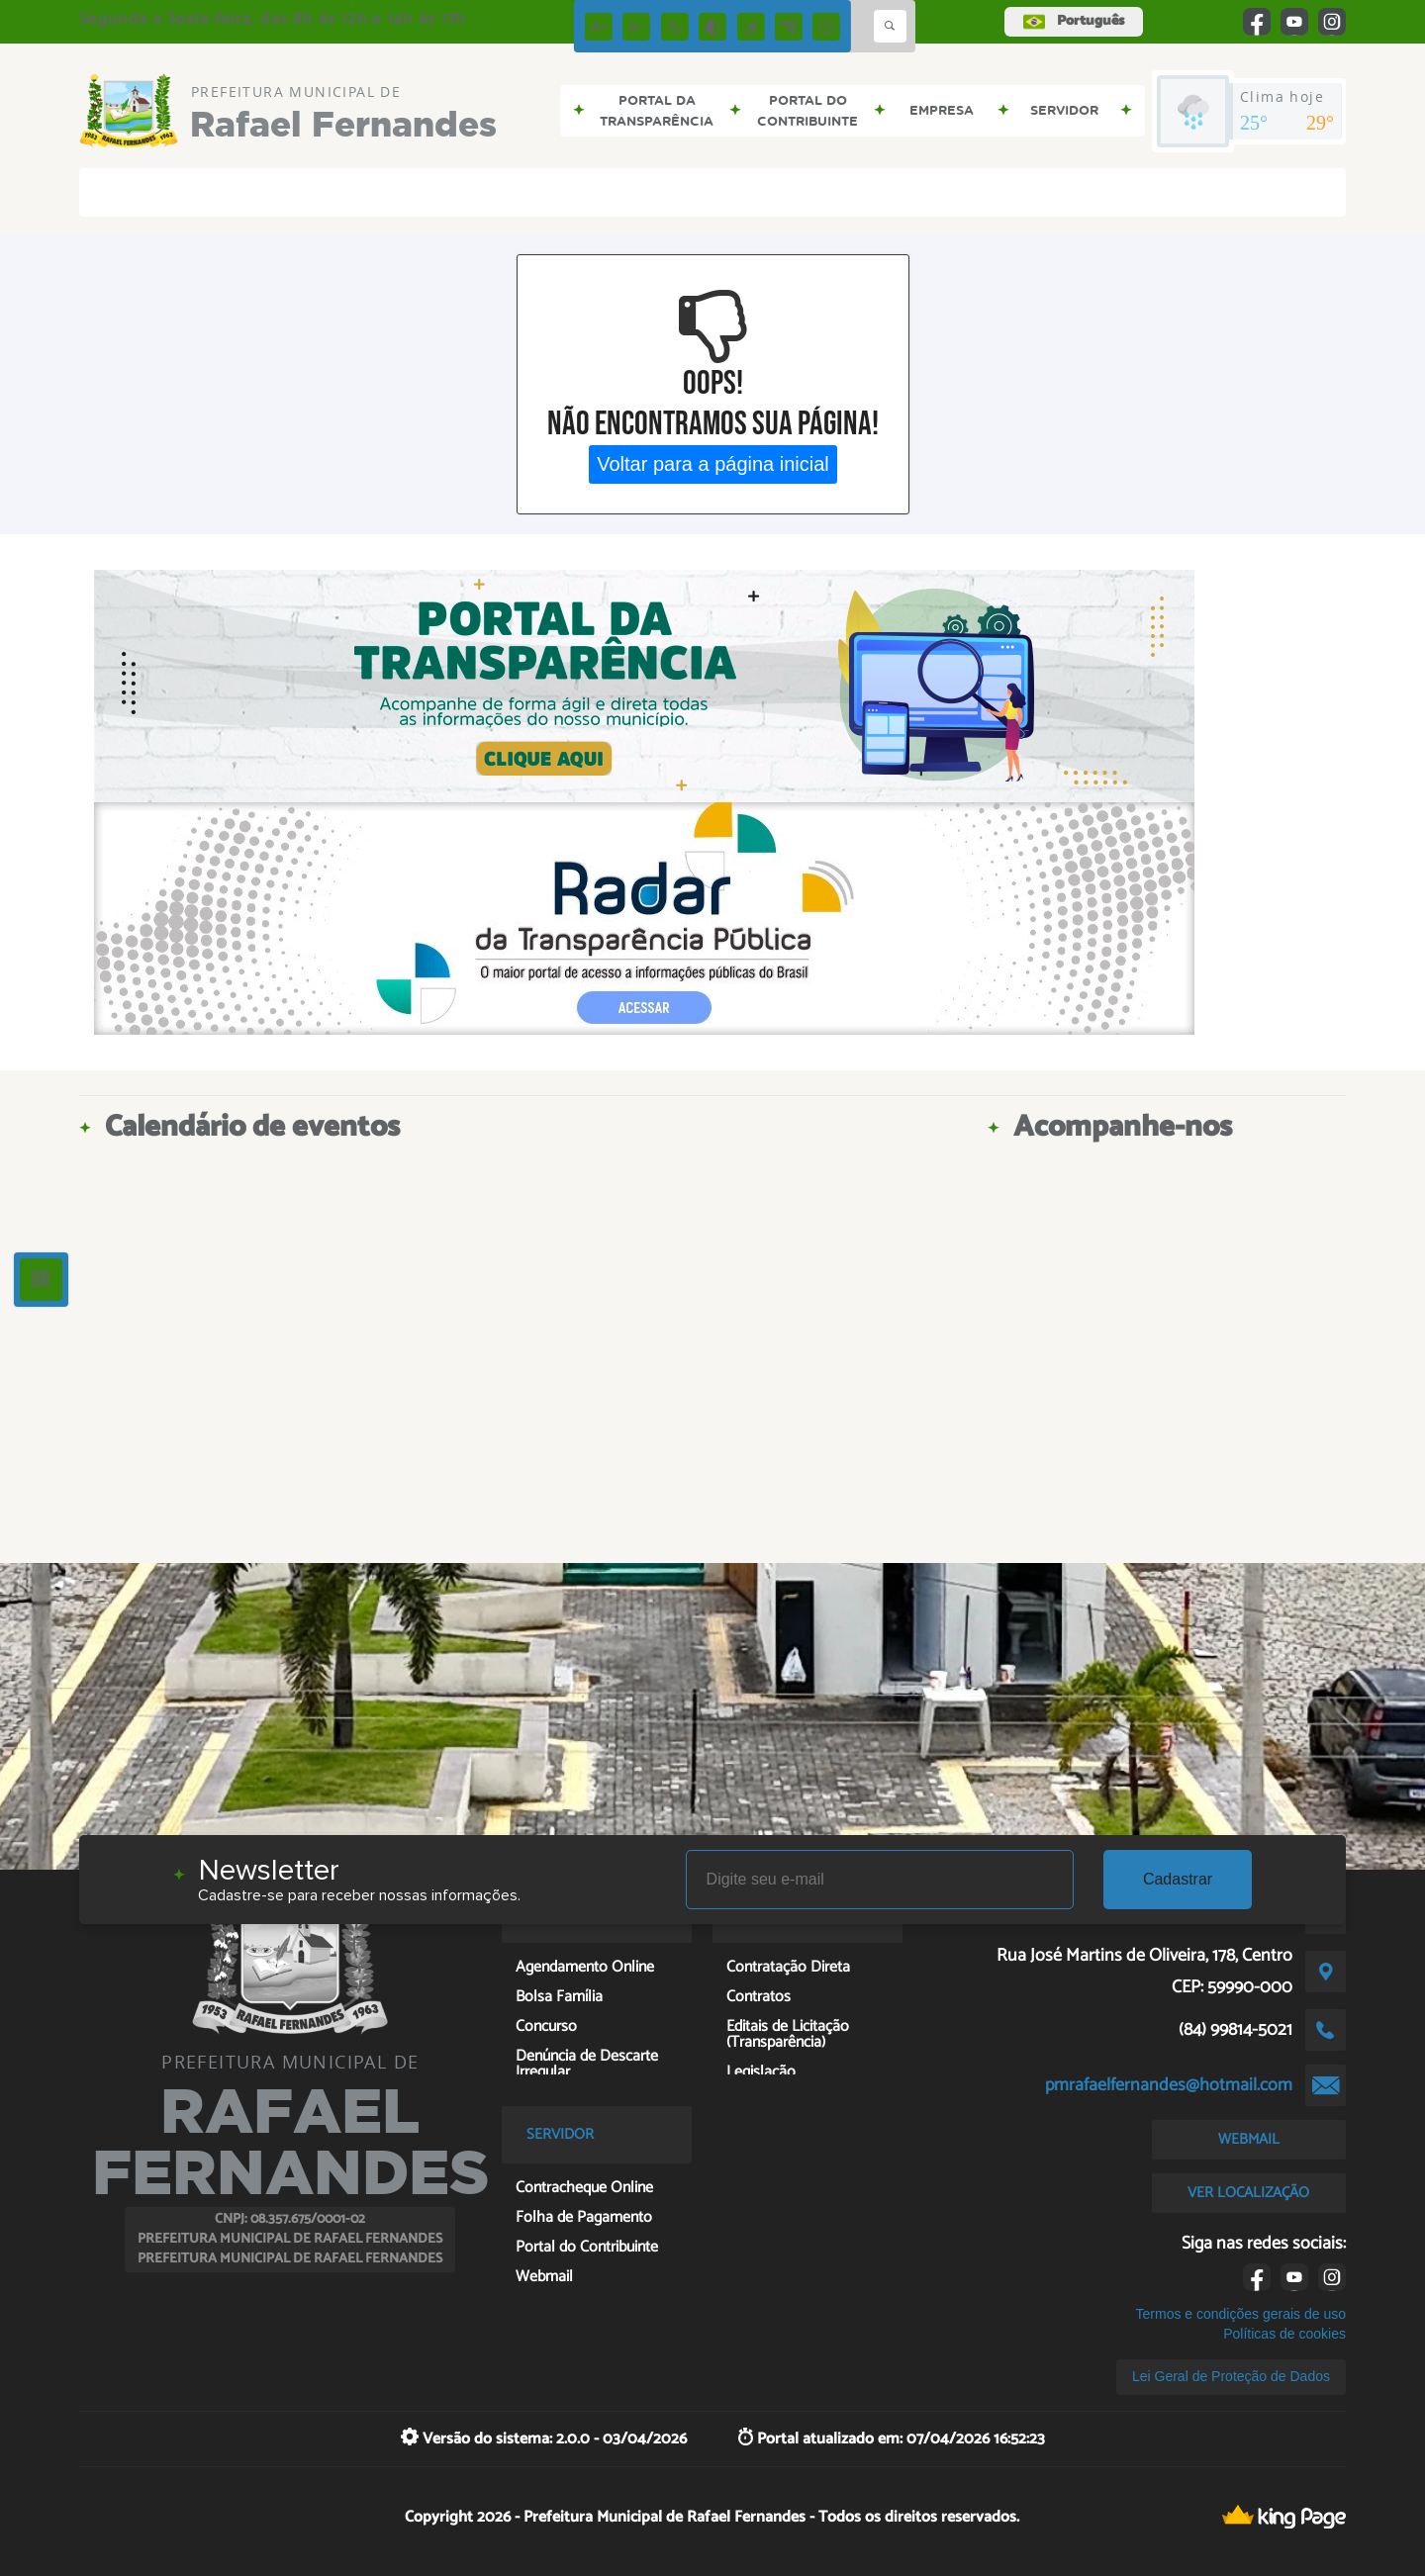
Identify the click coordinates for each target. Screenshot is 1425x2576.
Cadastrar (1177, 1879)
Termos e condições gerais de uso (1241, 2314)
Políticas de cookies (1284, 2334)
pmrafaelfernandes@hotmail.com (1168, 2085)
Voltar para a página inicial (713, 464)
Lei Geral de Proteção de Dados (1231, 2376)
